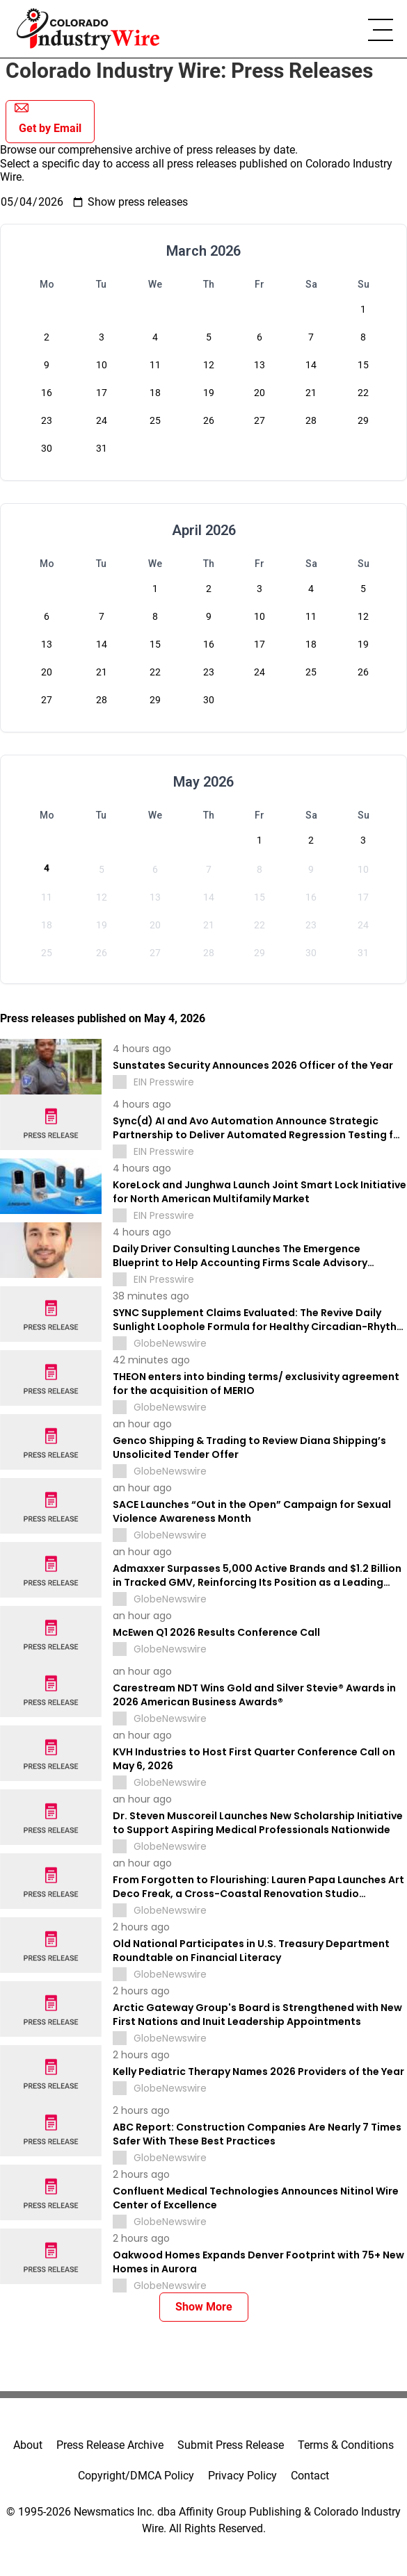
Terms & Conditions (346, 2445)
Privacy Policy (242, 2475)
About (27, 2445)
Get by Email (48, 118)
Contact (310, 2475)
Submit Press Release (230, 2445)
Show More (203, 2306)
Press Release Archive (109, 2445)
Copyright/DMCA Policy (136, 2475)
